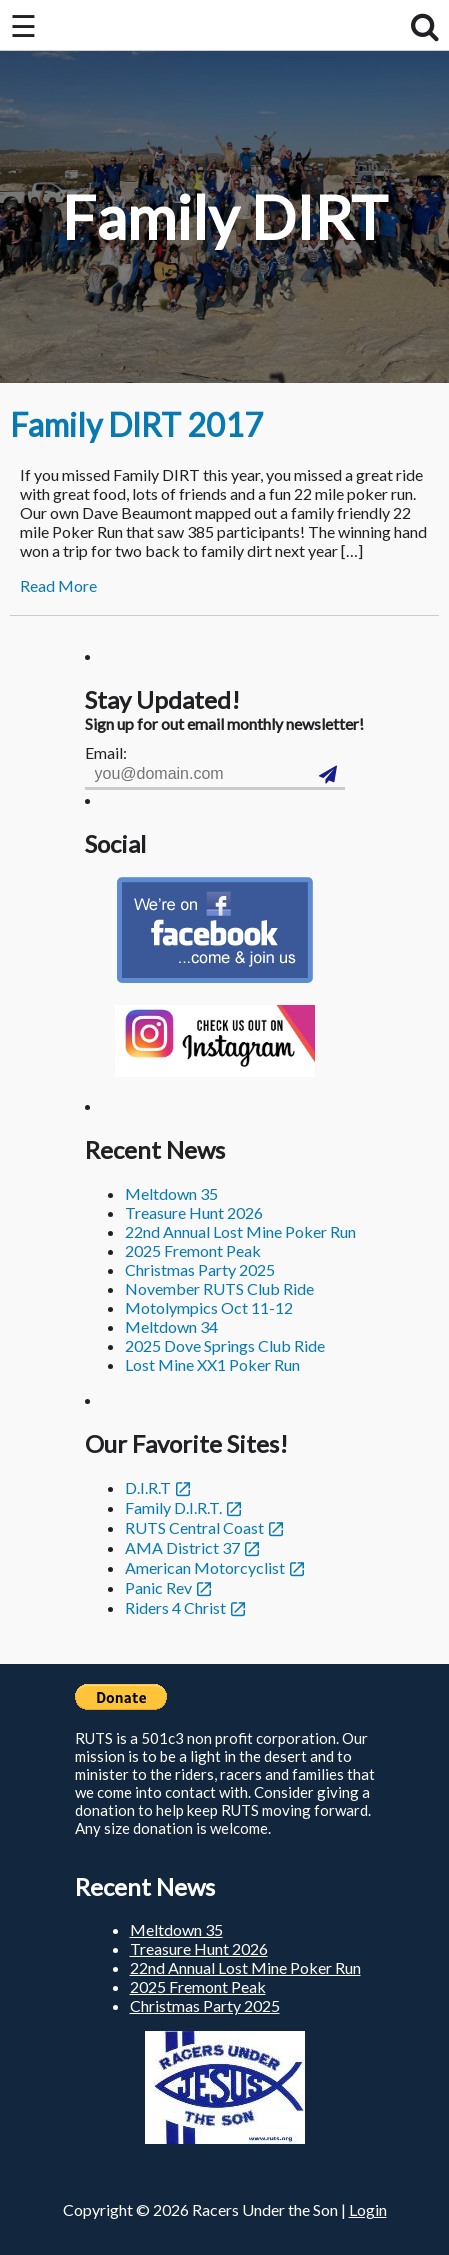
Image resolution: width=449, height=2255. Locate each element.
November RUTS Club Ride (219, 1288)
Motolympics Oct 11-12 (209, 1307)
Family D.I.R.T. (173, 1507)
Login (368, 2209)
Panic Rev (158, 1587)
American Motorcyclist (205, 1567)
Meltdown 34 (171, 1326)
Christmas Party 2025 (200, 1269)
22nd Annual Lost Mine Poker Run (240, 1231)
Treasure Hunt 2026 (194, 1212)
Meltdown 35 (171, 1193)
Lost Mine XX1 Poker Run (212, 1364)
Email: (106, 752)
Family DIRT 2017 (136, 424)
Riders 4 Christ (175, 1607)
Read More (58, 585)
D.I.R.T (148, 1487)
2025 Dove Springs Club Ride (225, 1345)
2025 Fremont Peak (193, 1250)
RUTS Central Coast (194, 1527)
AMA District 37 (182, 1547)
